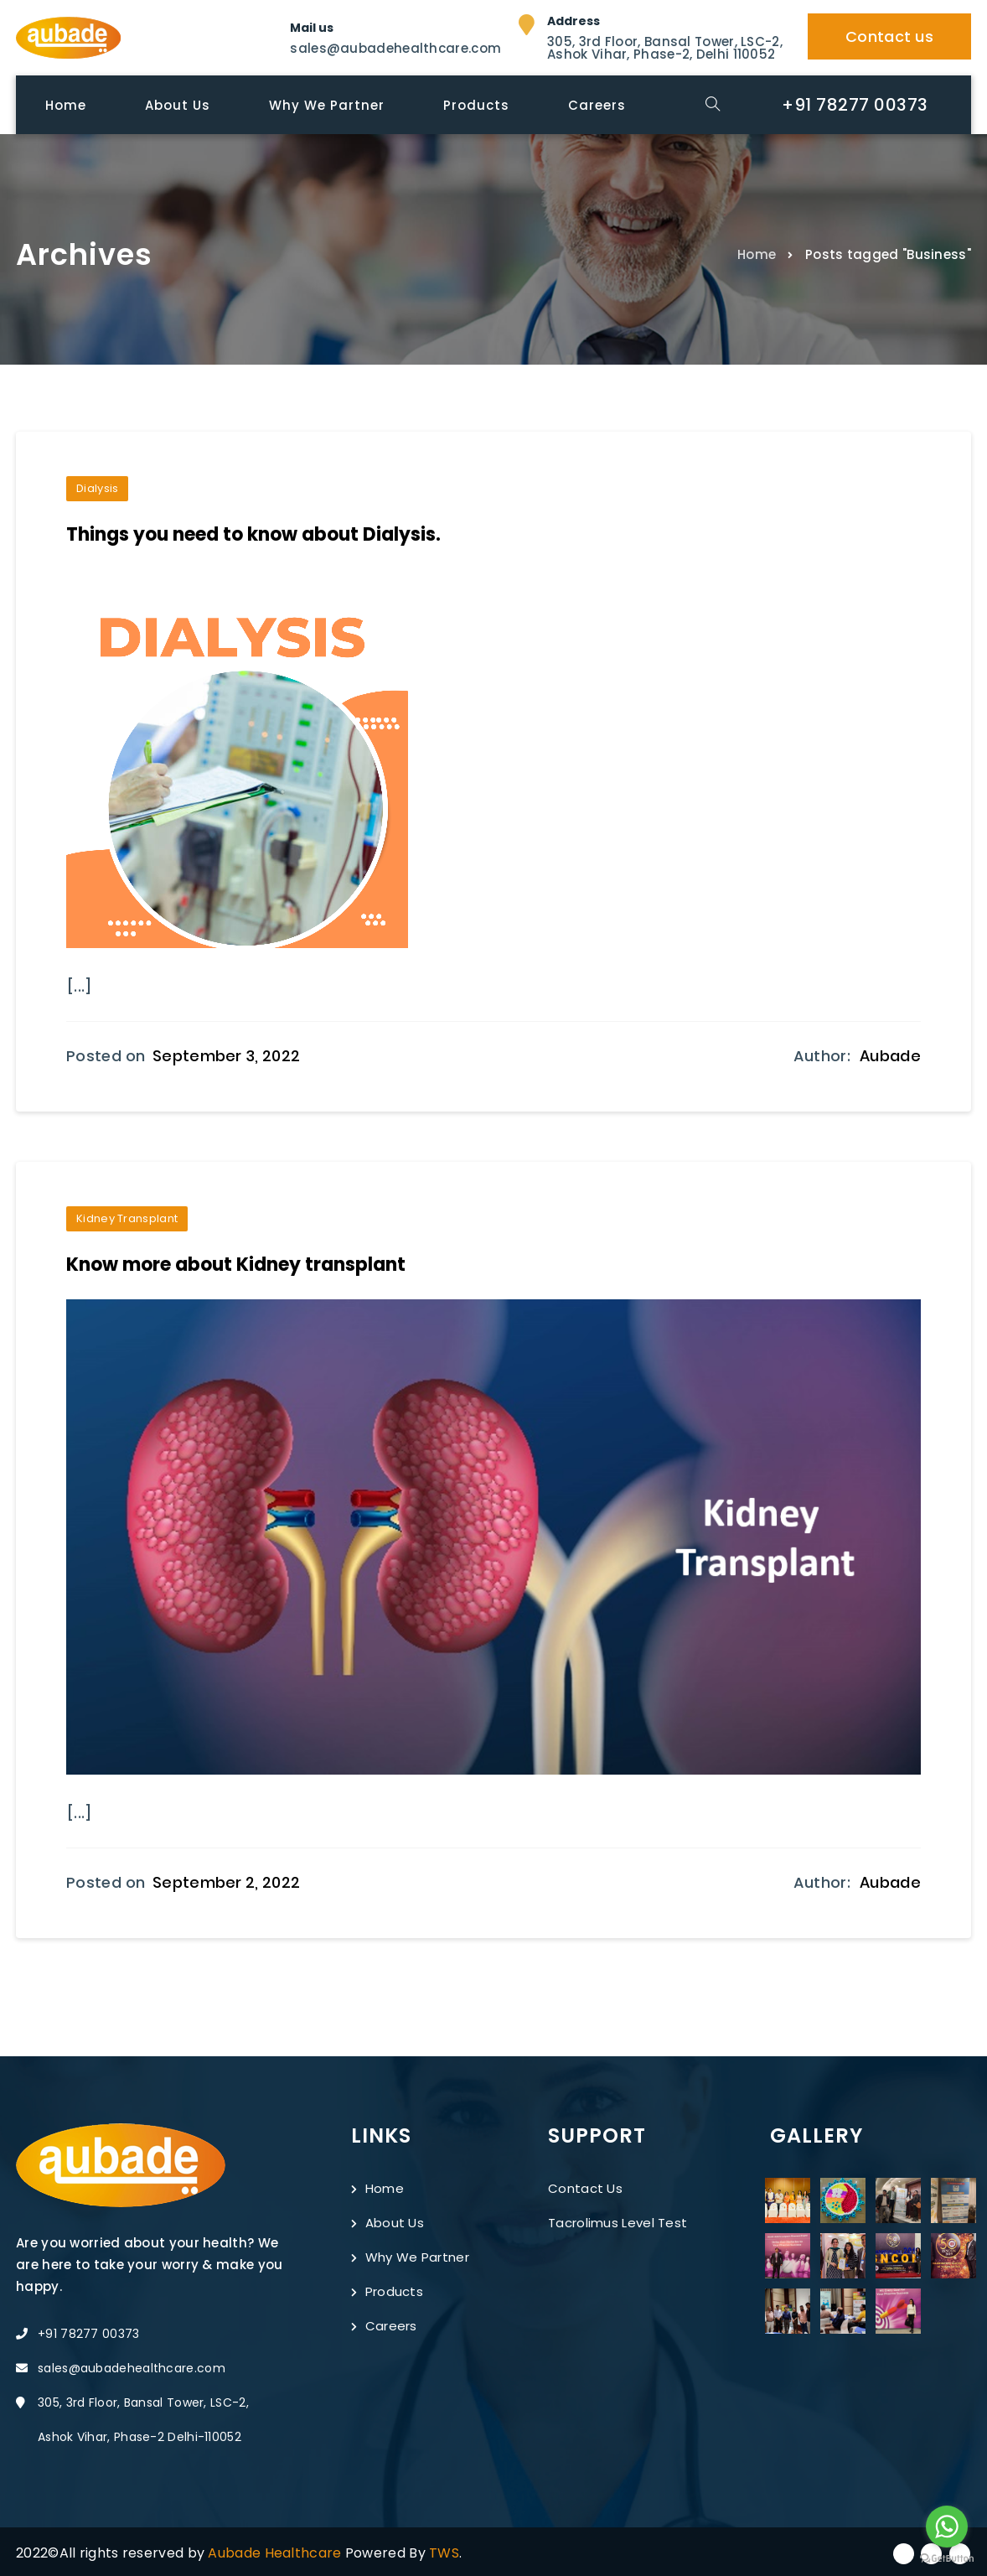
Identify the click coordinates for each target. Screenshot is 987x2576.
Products (387, 2290)
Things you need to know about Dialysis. (253, 534)
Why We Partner (410, 2255)
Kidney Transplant (127, 1218)
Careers (384, 2324)
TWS (444, 2551)
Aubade (890, 1054)
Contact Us (585, 2186)
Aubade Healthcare (276, 2551)
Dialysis (97, 488)
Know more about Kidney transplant (236, 1264)
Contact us (889, 36)
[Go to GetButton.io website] (947, 2558)
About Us (387, 2221)
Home (756, 253)
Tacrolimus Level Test (617, 2221)
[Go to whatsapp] (947, 2526)
